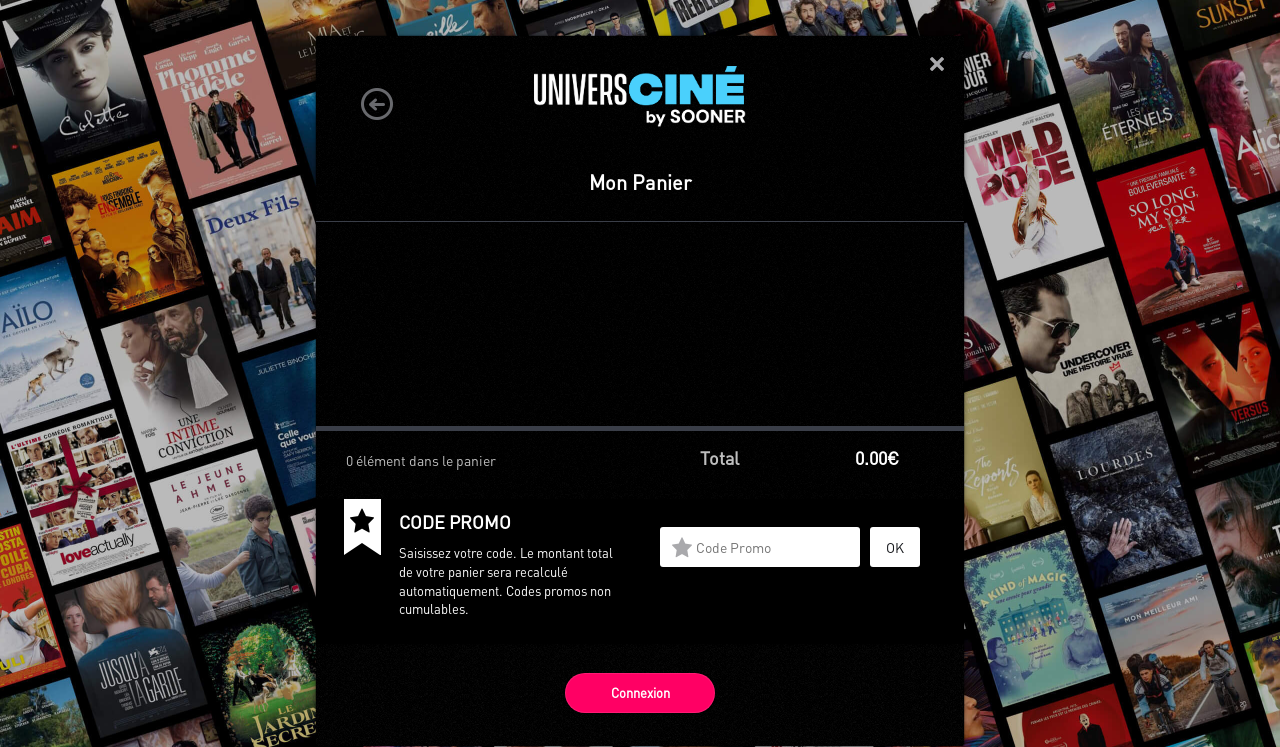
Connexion (640, 692)
